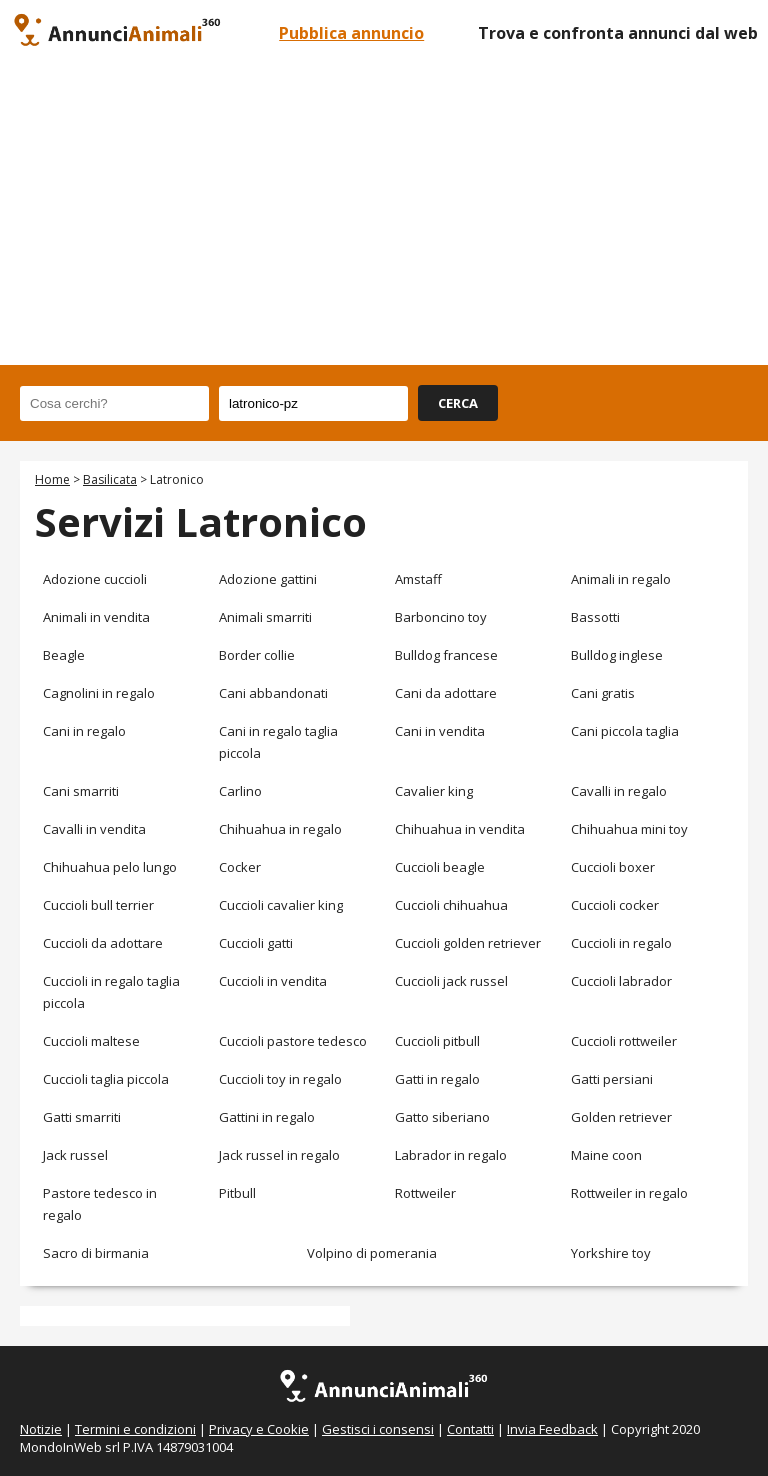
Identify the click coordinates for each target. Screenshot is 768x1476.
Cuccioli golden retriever (468, 943)
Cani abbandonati (273, 693)
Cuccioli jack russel (451, 981)
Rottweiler (425, 1193)
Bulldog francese (446, 655)
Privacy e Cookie (259, 1429)
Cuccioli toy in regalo (280, 1079)
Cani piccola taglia (625, 731)
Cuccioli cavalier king (281, 905)
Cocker (240, 867)
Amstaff (418, 579)
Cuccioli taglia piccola (106, 1079)
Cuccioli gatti (256, 943)
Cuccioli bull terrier (98, 905)
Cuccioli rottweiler (624, 1041)
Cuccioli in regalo (621, 943)
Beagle (64, 655)
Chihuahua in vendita (460, 829)
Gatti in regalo (437, 1079)
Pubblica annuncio (351, 33)
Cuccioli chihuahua (451, 905)
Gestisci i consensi (378, 1429)
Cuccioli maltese (91, 1041)
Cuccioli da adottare (103, 943)
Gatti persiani (612, 1079)
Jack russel (75, 1155)
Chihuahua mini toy (629, 829)
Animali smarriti (265, 617)
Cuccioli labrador (621, 981)
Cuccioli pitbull (437, 1041)
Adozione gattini (268, 579)
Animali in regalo (621, 579)
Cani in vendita (440, 731)
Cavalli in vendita (94, 829)
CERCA (458, 403)
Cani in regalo (84, 731)
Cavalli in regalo (619, 791)
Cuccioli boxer (613, 867)
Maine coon (606, 1155)
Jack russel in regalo (279, 1155)
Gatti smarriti (82, 1117)
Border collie (257, 655)
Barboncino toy (441, 617)
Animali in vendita (96, 617)
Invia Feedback (552, 1429)
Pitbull (237, 1193)
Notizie (41, 1429)
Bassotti (595, 617)
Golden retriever (621, 1117)
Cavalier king (434, 791)
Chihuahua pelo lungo (110, 867)
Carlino (240, 791)
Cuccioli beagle (440, 867)
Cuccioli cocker (615, 905)
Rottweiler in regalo (629, 1193)
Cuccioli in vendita (273, 981)
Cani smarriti (81, 791)
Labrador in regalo (451, 1155)
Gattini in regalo (267, 1117)
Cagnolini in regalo (99, 693)
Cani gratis (603, 693)
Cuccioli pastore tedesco (293, 1041)
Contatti (470, 1429)
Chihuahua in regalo (280, 829)
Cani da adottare (446, 693)
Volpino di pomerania (372, 1253)
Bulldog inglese (617, 655)
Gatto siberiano (442, 1117)
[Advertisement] (384, 215)
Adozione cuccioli (95, 579)
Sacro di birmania (96, 1253)
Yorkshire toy (611, 1253)
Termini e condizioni (135, 1429)
